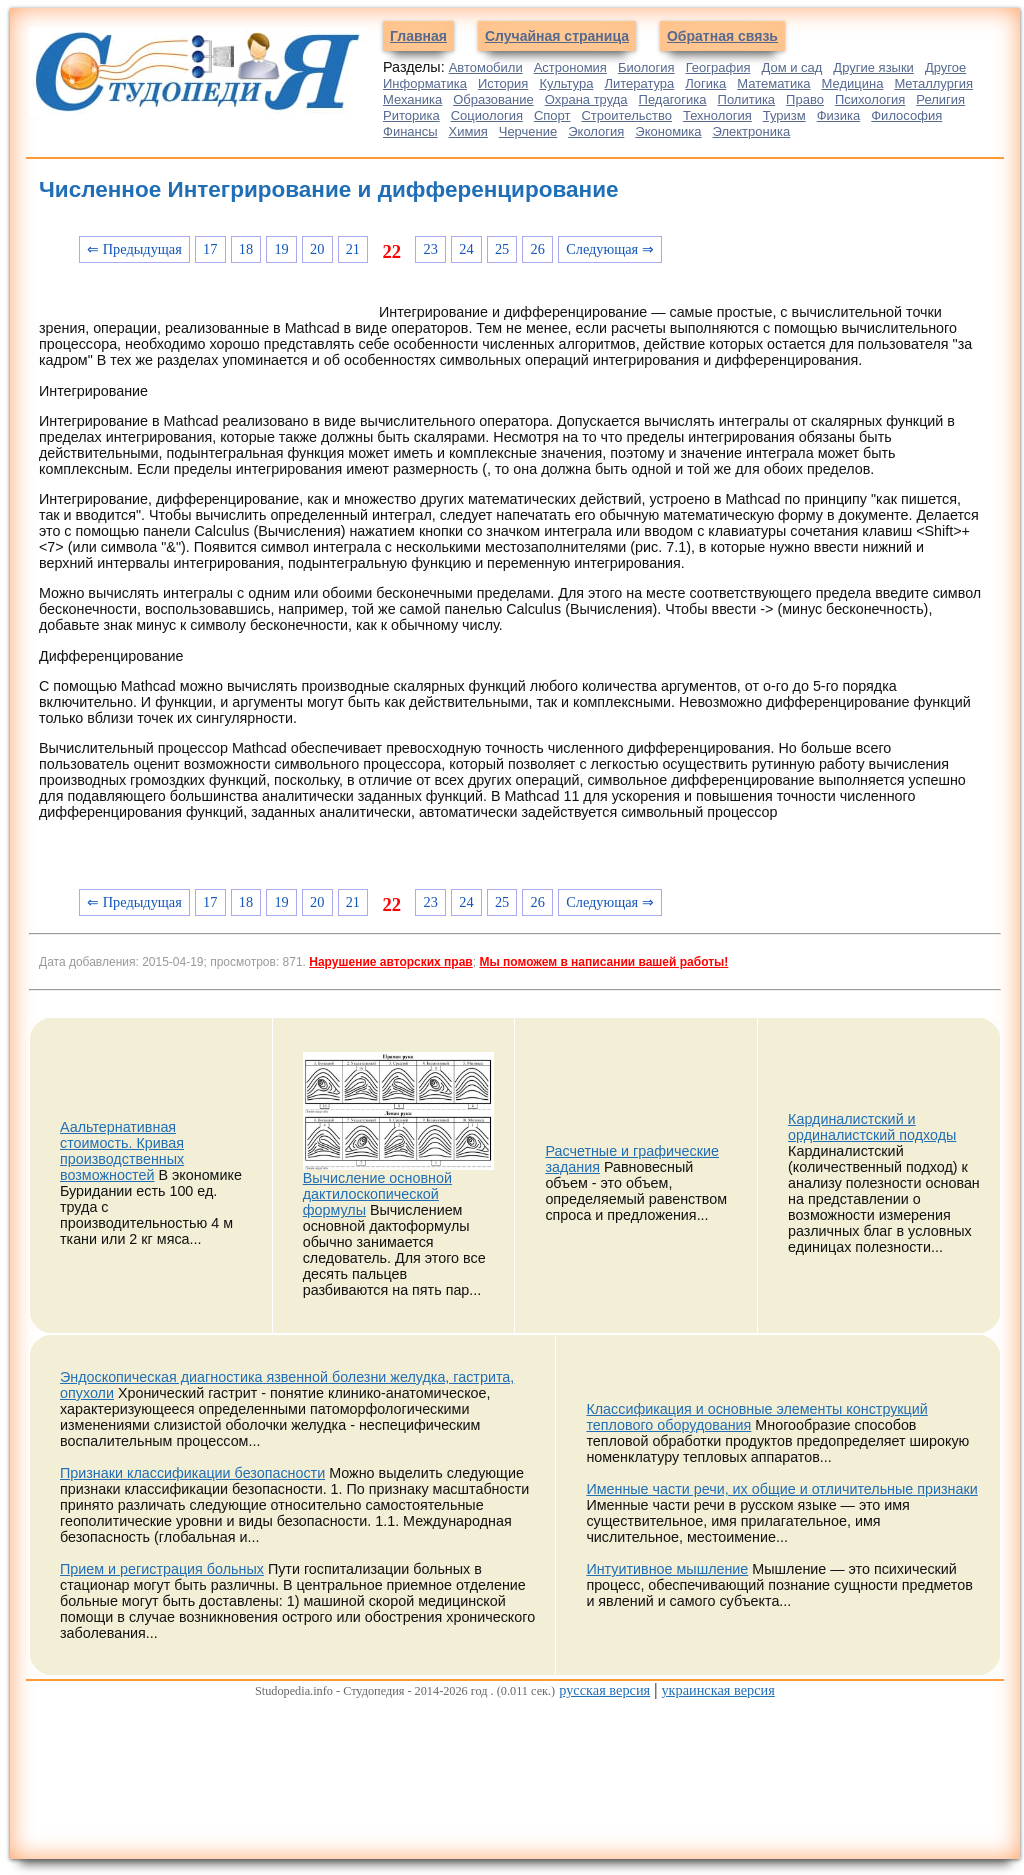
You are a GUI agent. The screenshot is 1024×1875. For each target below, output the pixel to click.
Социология (487, 115)
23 (431, 249)
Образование (493, 99)
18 (246, 249)
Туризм (784, 115)
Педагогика (673, 99)
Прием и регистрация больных (162, 1569)
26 (538, 249)
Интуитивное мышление (667, 1569)
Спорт (552, 115)
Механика (412, 99)
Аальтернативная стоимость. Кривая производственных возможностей (122, 1151)
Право (805, 99)
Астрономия (570, 67)
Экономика (668, 131)
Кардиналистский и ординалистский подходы (872, 1127)
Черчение (528, 131)
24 (466, 249)
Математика (773, 83)
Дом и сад (791, 67)
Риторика (411, 115)
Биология (646, 67)
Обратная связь (722, 36)
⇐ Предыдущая (134, 249)
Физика (839, 115)
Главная (418, 36)
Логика (705, 83)
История (503, 83)
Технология (717, 115)
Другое (945, 67)
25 (502, 249)
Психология (870, 99)
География (718, 67)
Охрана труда (586, 99)
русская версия (604, 1690)
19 (281, 249)
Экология (596, 131)
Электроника (752, 131)
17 (210, 249)
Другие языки (873, 67)
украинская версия (717, 1690)
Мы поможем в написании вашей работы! (603, 962)
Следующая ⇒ (610, 249)
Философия (906, 115)
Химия (468, 131)
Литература (639, 83)
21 (353, 249)
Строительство (626, 115)
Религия (940, 99)
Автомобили (486, 67)
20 (317, 249)
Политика (747, 99)
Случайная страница (557, 36)
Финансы (410, 131)
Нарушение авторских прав (390, 962)
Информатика (425, 83)
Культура (566, 83)
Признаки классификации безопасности (192, 1473)
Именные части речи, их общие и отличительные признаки (781, 1489)
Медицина (853, 83)
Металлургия (933, 83)
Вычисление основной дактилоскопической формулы (377, 1194)
